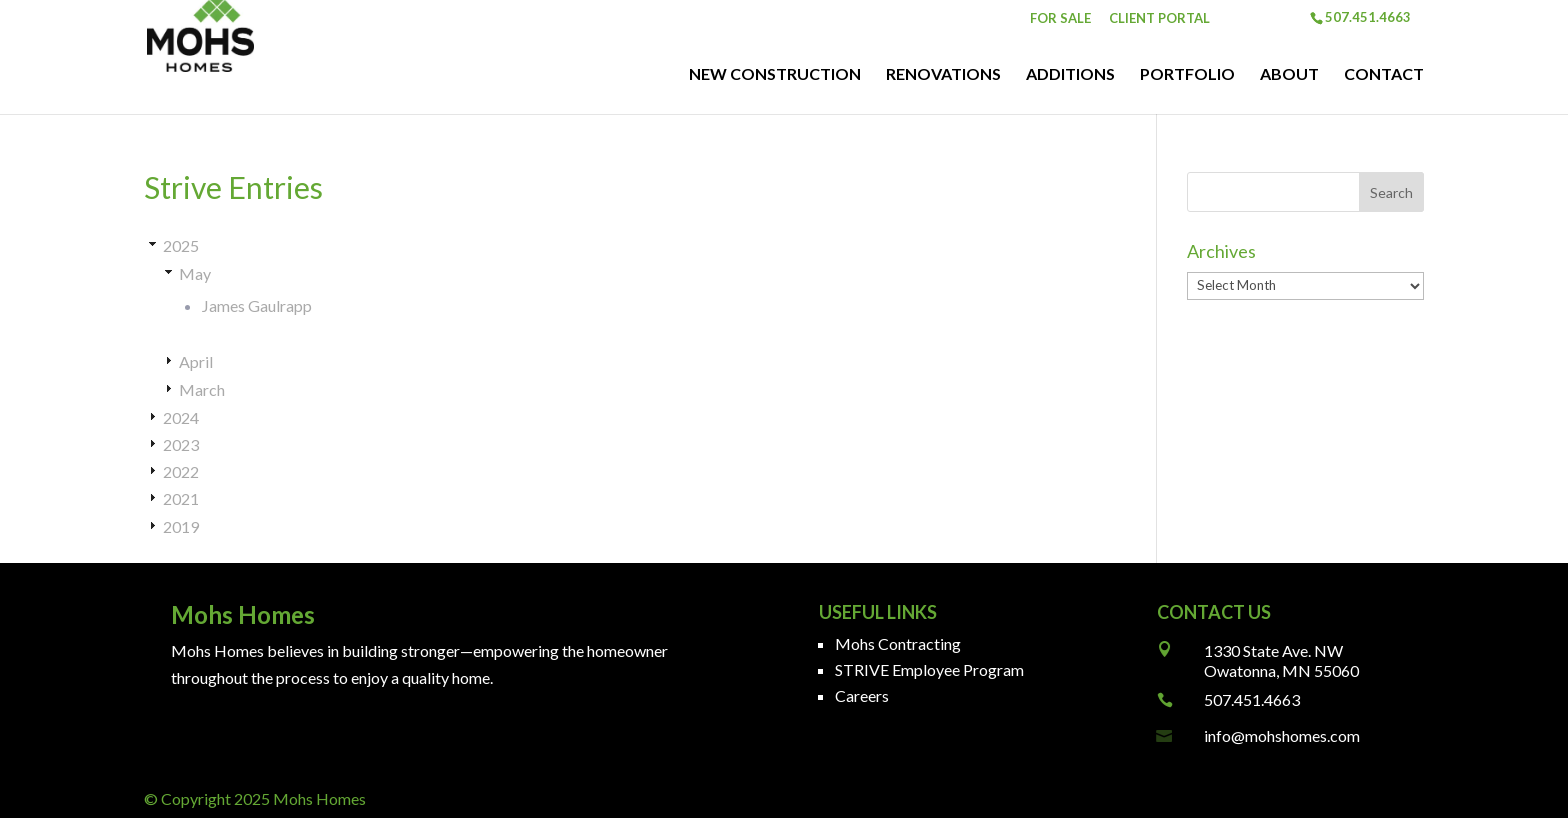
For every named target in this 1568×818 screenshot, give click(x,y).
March (202, 389)
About (1289, 75)
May (195, 273)
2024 (181, 417)
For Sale (1060, 19)
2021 (181, 498)
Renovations (943, 75)
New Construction (775, 75)
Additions (1070, 75)
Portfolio (1187, 75)
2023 (181, 444)
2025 (181, 245)
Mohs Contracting (898, 643)
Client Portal (1159, 19)
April (196, 361)
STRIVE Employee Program (929, 669)
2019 (181, 526)
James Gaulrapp (257, 305)
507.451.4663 (1252, 699)
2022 (181, 471)
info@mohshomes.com (1282, 735)
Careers (862, 695)
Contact (1384, 75)
